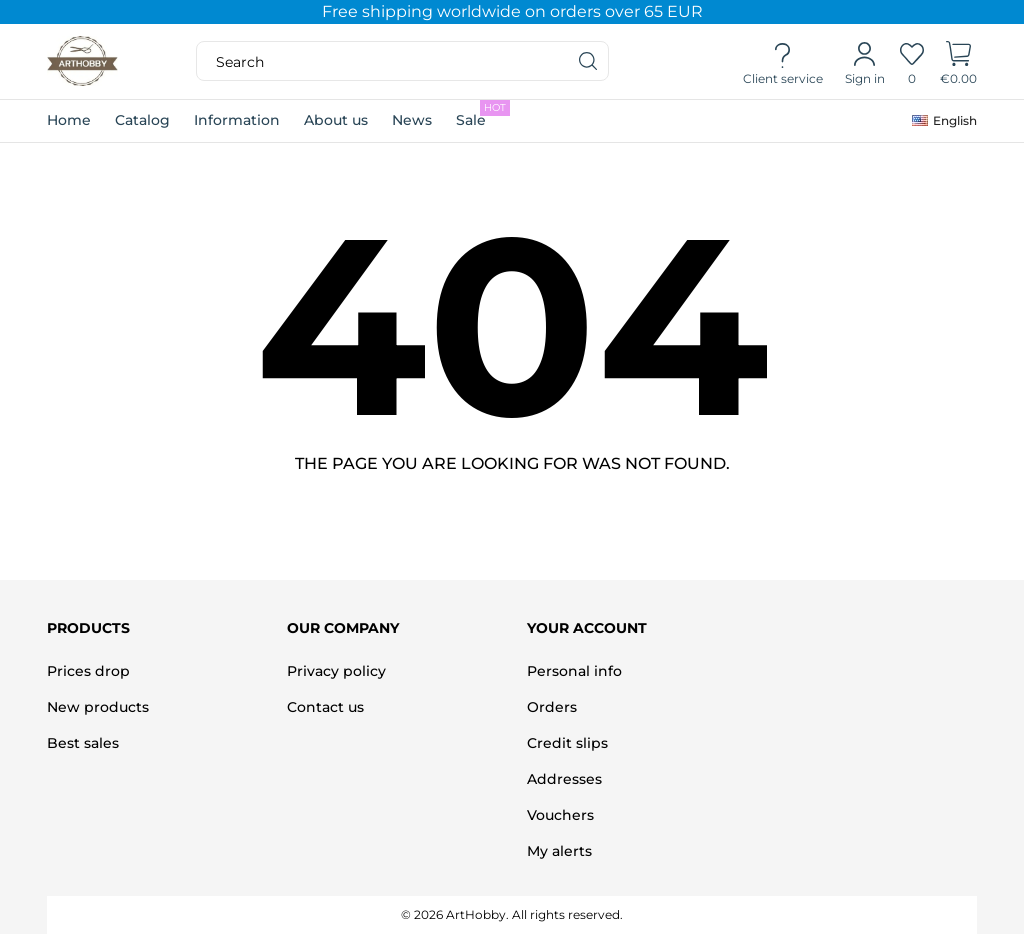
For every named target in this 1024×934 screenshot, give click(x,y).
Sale (483, 114)
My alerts (559, 851)
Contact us (325, 707)
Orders (552, 707)
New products (98, 707)
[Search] (589, 61)
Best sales (83, 743)
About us (336, 120)
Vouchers (560, 815)
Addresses (564, 779)
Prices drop (88, 671)
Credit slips (567, 743)
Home (69, 120)
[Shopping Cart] (958, 62)
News (412, 120)
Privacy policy (336, 671)
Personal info (574, 671)
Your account (587, 628)
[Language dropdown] (944, 121)
